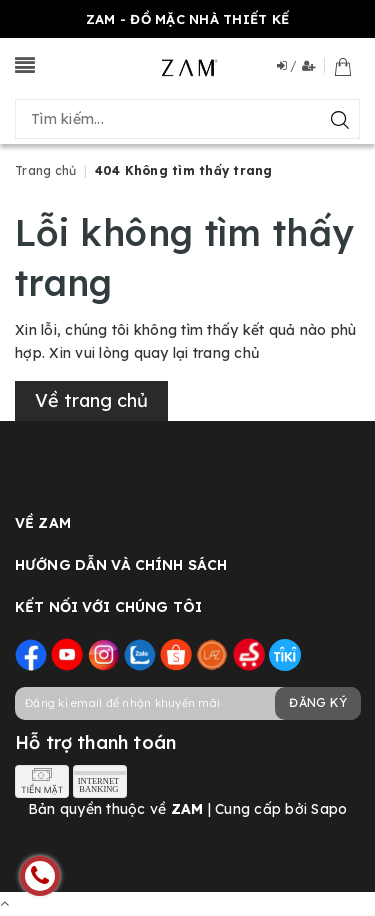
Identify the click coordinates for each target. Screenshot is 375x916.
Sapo (329, 809)
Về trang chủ (91, 400)
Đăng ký (318, 702)
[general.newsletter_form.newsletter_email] (187, 703)
